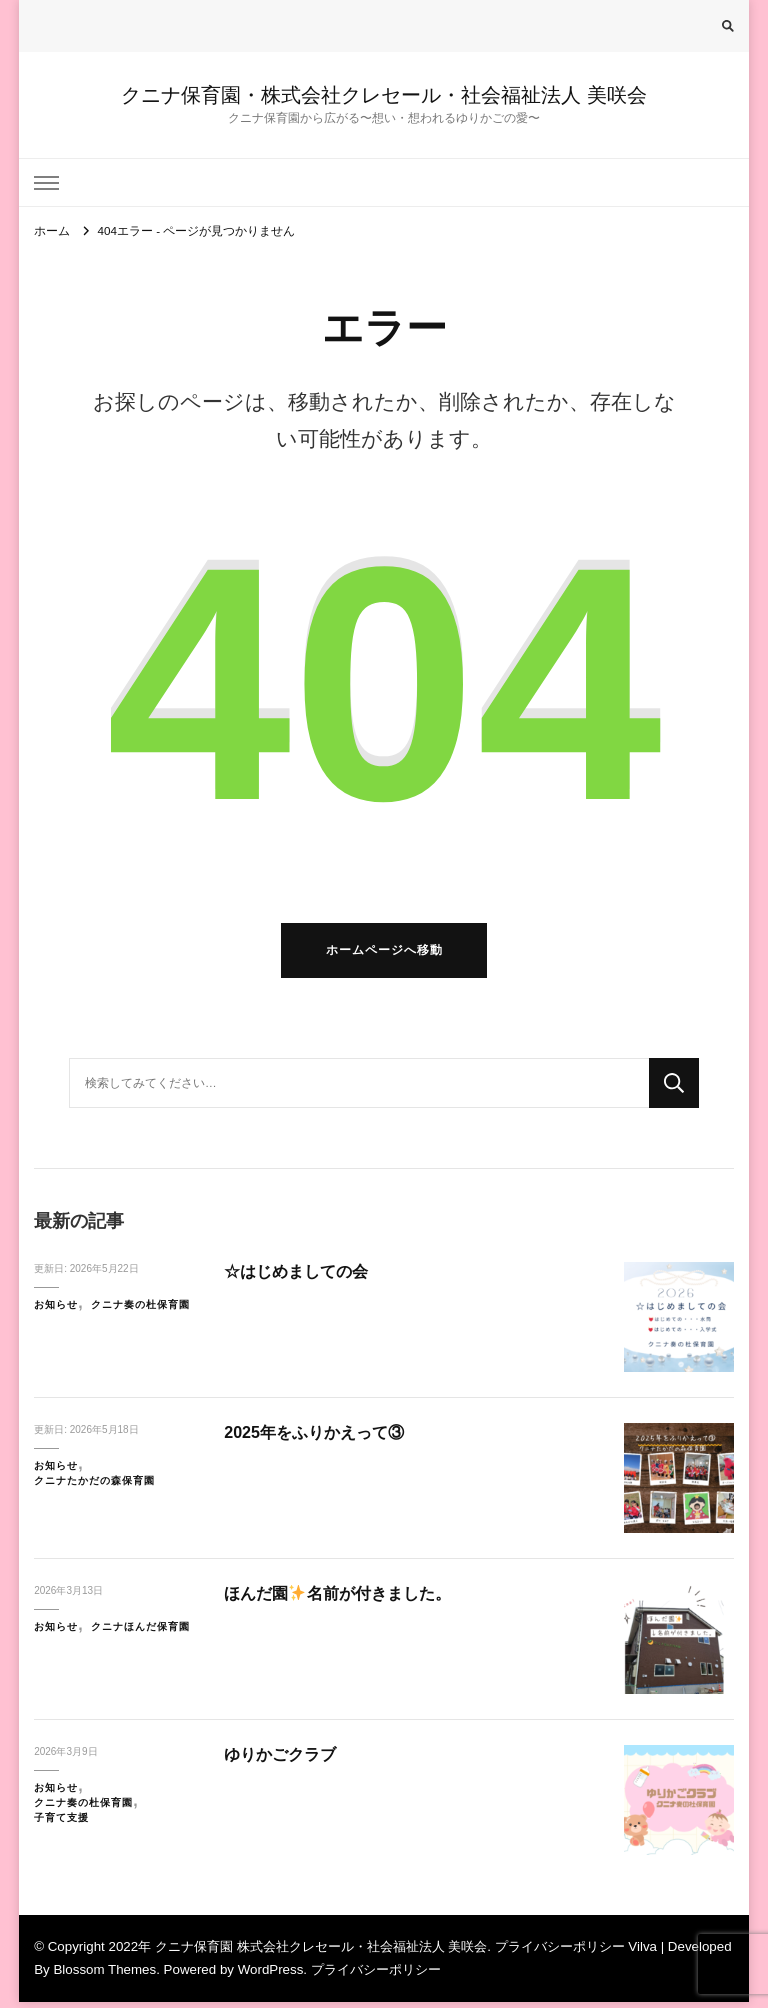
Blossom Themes (104, 1976)
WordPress (271, 1976)
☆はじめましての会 (300, 1278)
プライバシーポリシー (376, 1976)
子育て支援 (61, 1823)
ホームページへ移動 (384, 956)
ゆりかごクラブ (283, 1761)
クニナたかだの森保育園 (94, 1487)
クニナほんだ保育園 (140, 1633)
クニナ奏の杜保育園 (140, 1311)
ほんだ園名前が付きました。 (344, 1600)
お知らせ (56, 1311)
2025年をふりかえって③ (319, 1439)
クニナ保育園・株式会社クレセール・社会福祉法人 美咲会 (384, 95)
